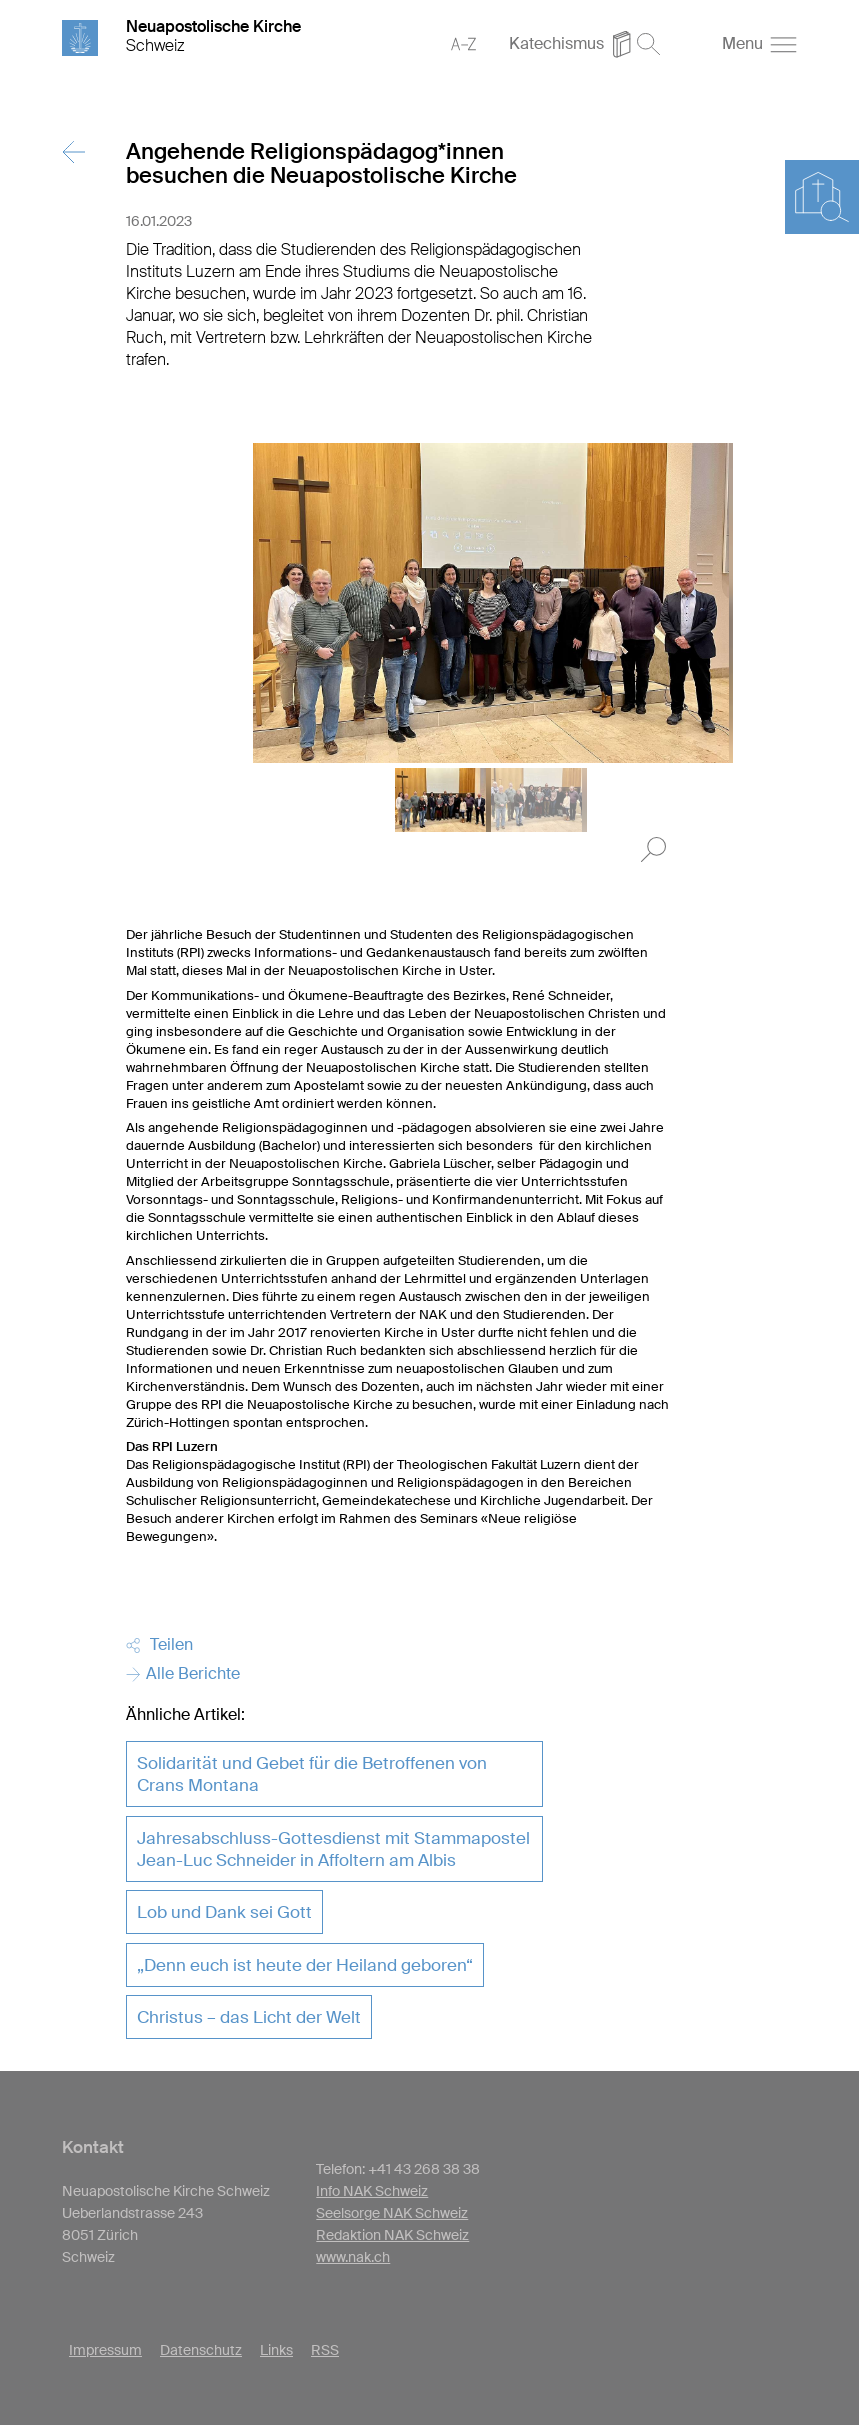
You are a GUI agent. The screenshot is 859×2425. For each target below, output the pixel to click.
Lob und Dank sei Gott (224, 1912)
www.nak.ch (353, 2257)
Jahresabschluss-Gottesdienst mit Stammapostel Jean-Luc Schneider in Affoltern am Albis (333, 1849)
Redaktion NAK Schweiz (392, 2235)
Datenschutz (201, 2350)
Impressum (105, 2350)
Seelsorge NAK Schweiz (392, 2213)
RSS (325, 2350)
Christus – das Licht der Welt (249, 2017)
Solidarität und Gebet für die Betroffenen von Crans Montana (312, 1774)
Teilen (159, 1644)
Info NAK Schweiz (372, 2191)
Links (276, 2350)
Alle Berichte (183, 1673)
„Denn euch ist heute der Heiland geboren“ (305, 1965)
